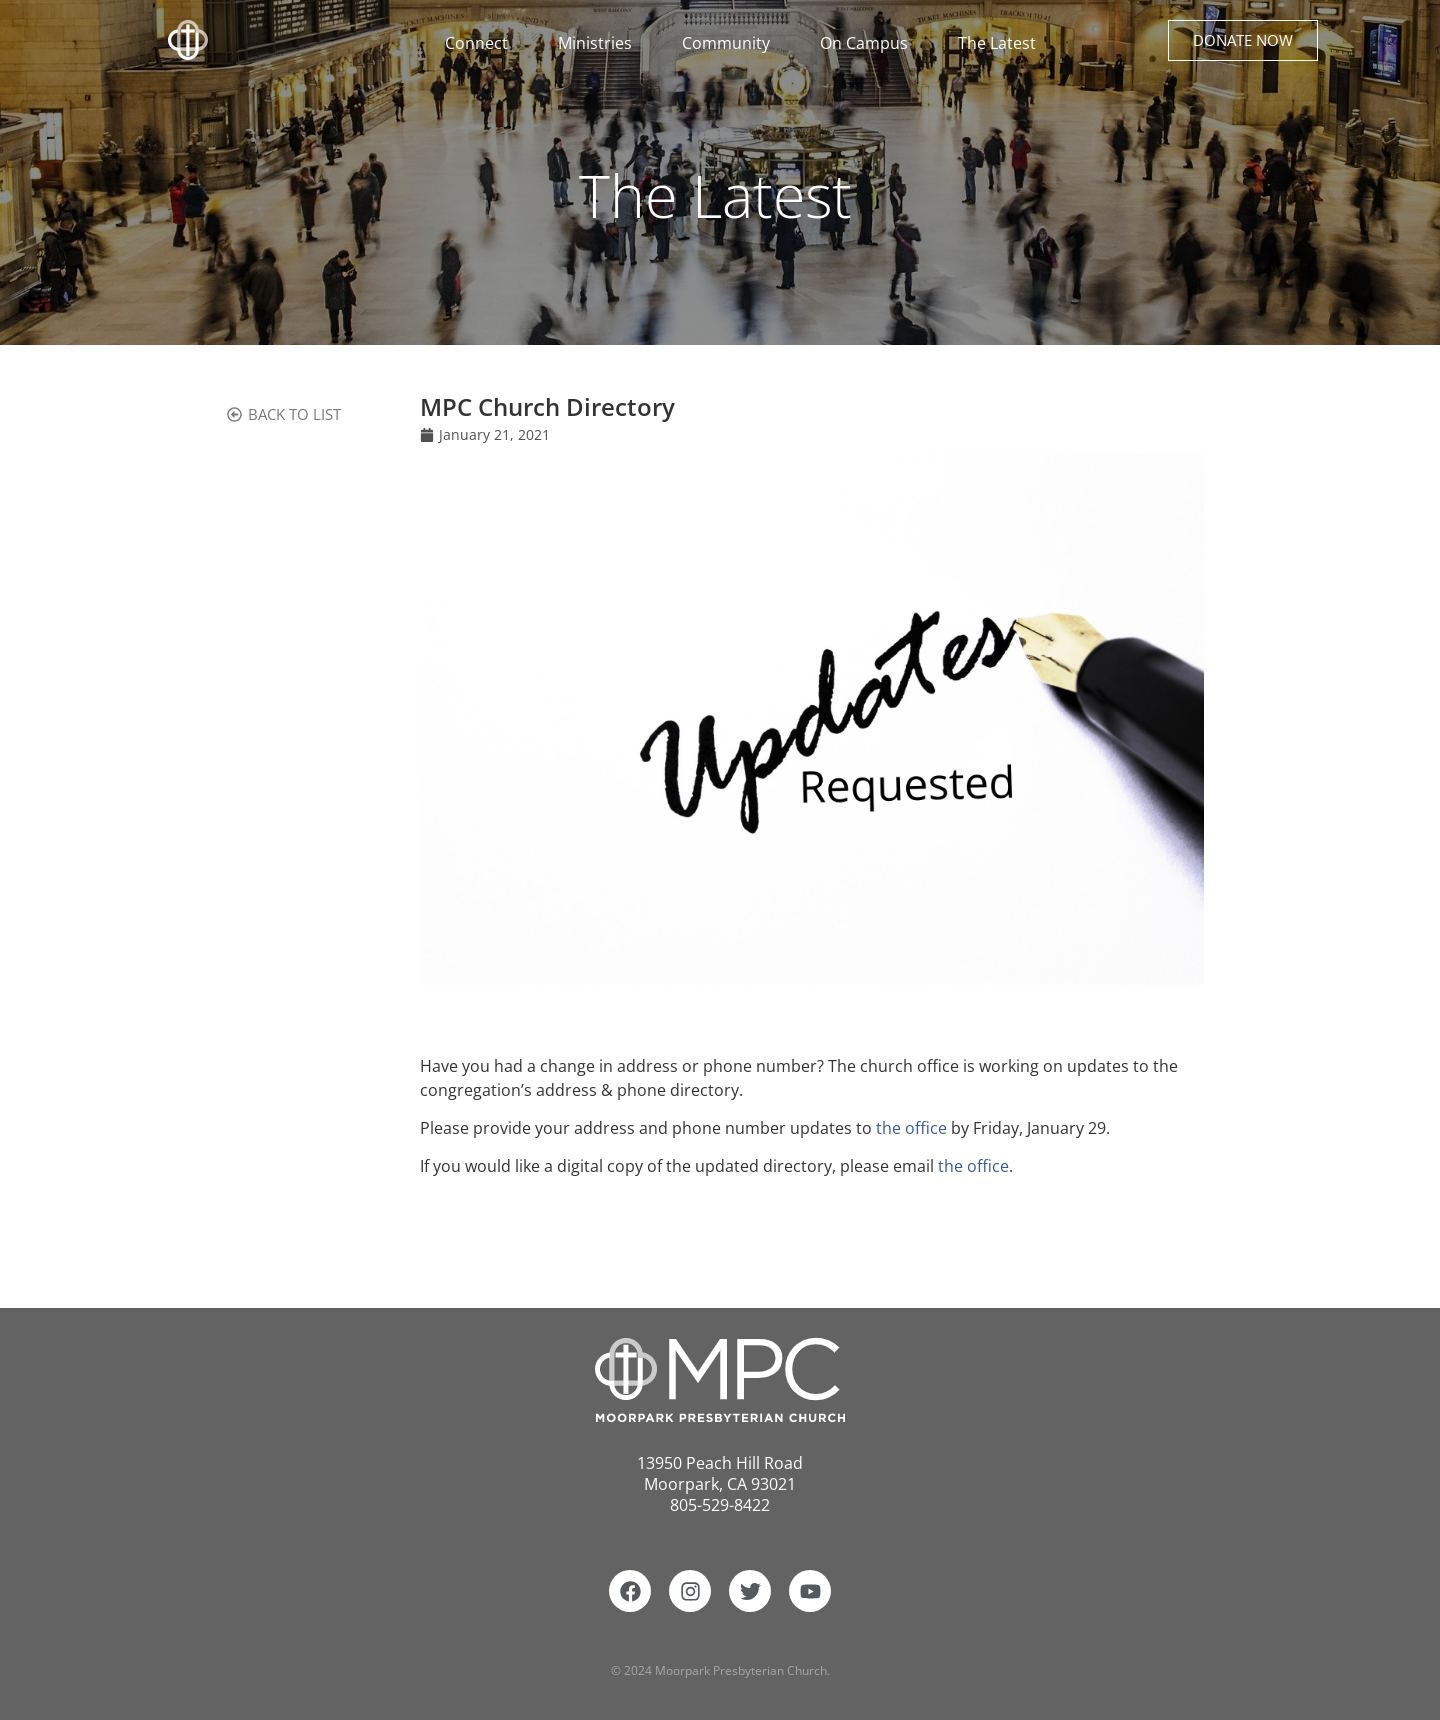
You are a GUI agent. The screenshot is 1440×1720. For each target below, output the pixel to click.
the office (911, 1128)
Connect (481, 43)
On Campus (869, 43)
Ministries (600, 43)
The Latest (997, 43)
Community (731, 43)
